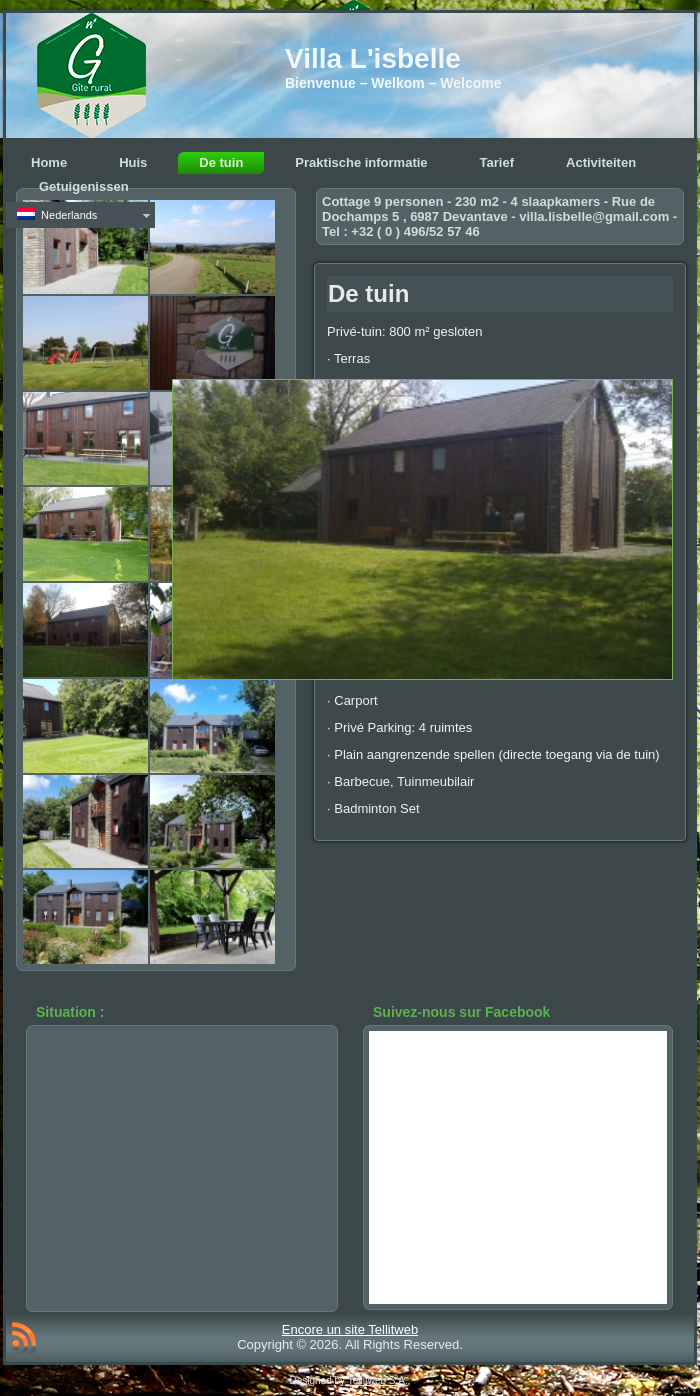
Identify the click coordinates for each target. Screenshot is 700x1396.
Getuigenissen (84, 186)
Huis (133, 162)
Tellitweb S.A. (378, 1380)
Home (49, 162)
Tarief (497, 162)
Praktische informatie (361, 162)
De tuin (221, 162)
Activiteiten (601, 162)
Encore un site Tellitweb (350, 1329)
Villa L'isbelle (373, 58)
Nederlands (57, 214)
